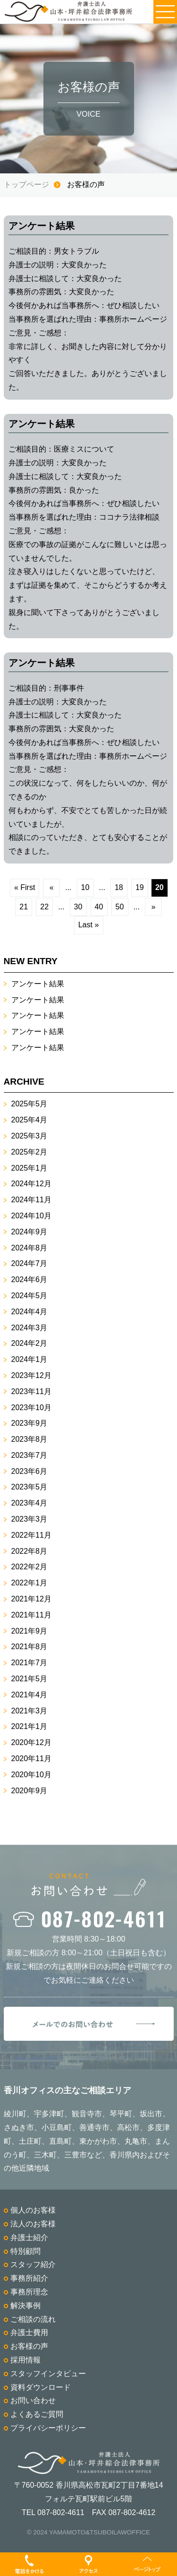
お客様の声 (29, 2346)
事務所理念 (29, 2292)
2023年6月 (29, 1471)
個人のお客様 (33, 2210)
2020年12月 (31, 1742)
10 (85, 887)
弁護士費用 (29, 2332)
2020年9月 (29, 1791)
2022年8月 (29, 1551)
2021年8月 (29, 1647)
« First (24, 887)
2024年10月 (31, 1216)
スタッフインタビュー (48, 2374)
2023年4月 (29, 1503)
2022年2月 (29, 1567)
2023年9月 (29, 1423)
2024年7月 (29, 1263)
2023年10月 (31, 1408)
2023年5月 (29, 1487)
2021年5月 (29, 1679)
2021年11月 (31, 1615)
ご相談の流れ (33, 2319)
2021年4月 (29, 1695)
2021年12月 (31, 1599)
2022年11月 (31, 1535)
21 (23, 907)
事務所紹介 (29, 2278)
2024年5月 (29, 1296)
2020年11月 (31, 1758)
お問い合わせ (33, 2400)
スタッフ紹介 (33, 2264)
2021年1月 (29, 1726)
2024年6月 (29, 1279)
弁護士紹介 (29, 2238)
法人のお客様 (33, 2224)
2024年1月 (29, 1359)
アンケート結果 (37, 984)
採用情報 (25, 2360)
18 (119, 887)
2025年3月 (29, 1136)
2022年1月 (29, 1583)
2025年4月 (29, 1120)
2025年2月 (29, 1152)
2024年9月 (29, 1232)
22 (44, 907)
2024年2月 (29, 1343)
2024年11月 (31, 1200)
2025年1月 (29, 1168)
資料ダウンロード (40, 2387)
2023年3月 (29, 1519)
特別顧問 (25, 2251)
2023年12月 (31, 1375)
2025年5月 (29, 1104)
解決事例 (25, 2306)
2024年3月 (29, 1328)
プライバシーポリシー (48, 2428)
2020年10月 (31, 1775)
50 (120, 907)
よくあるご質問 (36, 2414)
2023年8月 (29, 1439)
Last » (88, 925)
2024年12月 (31, 1184)
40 (99, 907)
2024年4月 (29, 1312)
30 (78, 907)
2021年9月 (29, 1631)
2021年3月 (29, 1711)
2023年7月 (29, 1455)
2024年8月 (29, 1248)
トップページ (26, 184)
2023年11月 (31, 1391)
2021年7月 (29, 1663)
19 (139, 887)
